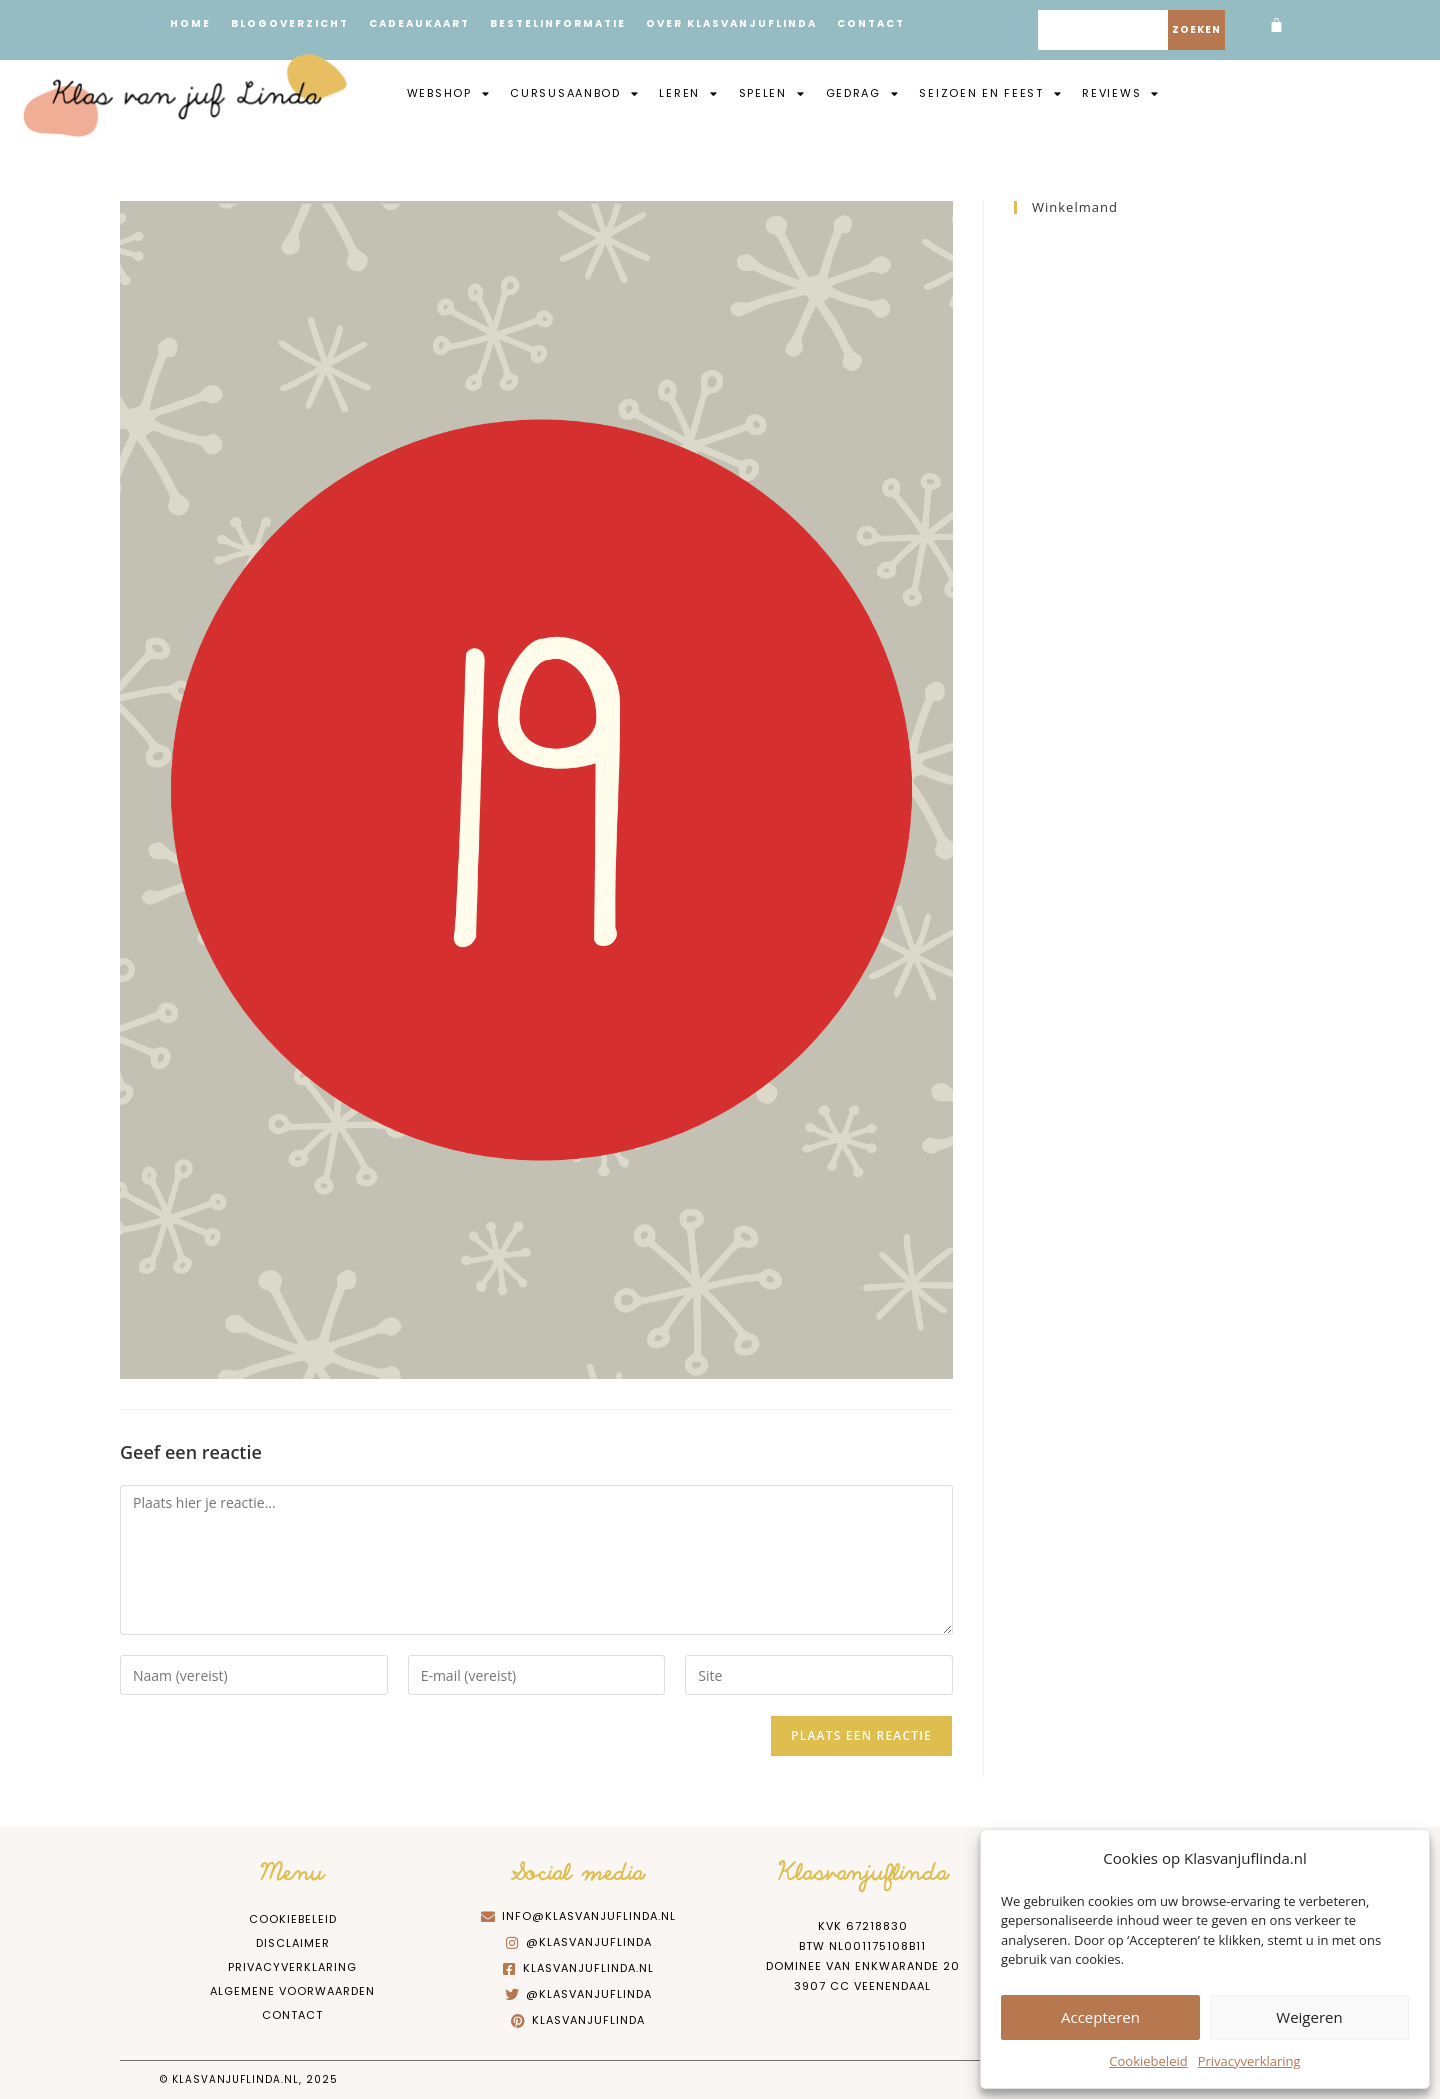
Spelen (772, 93)
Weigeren (1309, 2017)
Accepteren (1100, 2017)
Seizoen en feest (990, 93)
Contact (871, 23)
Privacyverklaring (1249, 2061)
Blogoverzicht (290, 23)
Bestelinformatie (558, 23)
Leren (688, 93)
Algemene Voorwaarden (292, 1991)
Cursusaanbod (574, 93)
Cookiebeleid (1148, 2061)
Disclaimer (293, 1943)
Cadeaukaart (419, 23)
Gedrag (863, 93)
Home (190, 23)
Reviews (1121, 93)
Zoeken (1196, 29)
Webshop (449, 93)
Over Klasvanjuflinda (731, 23)
